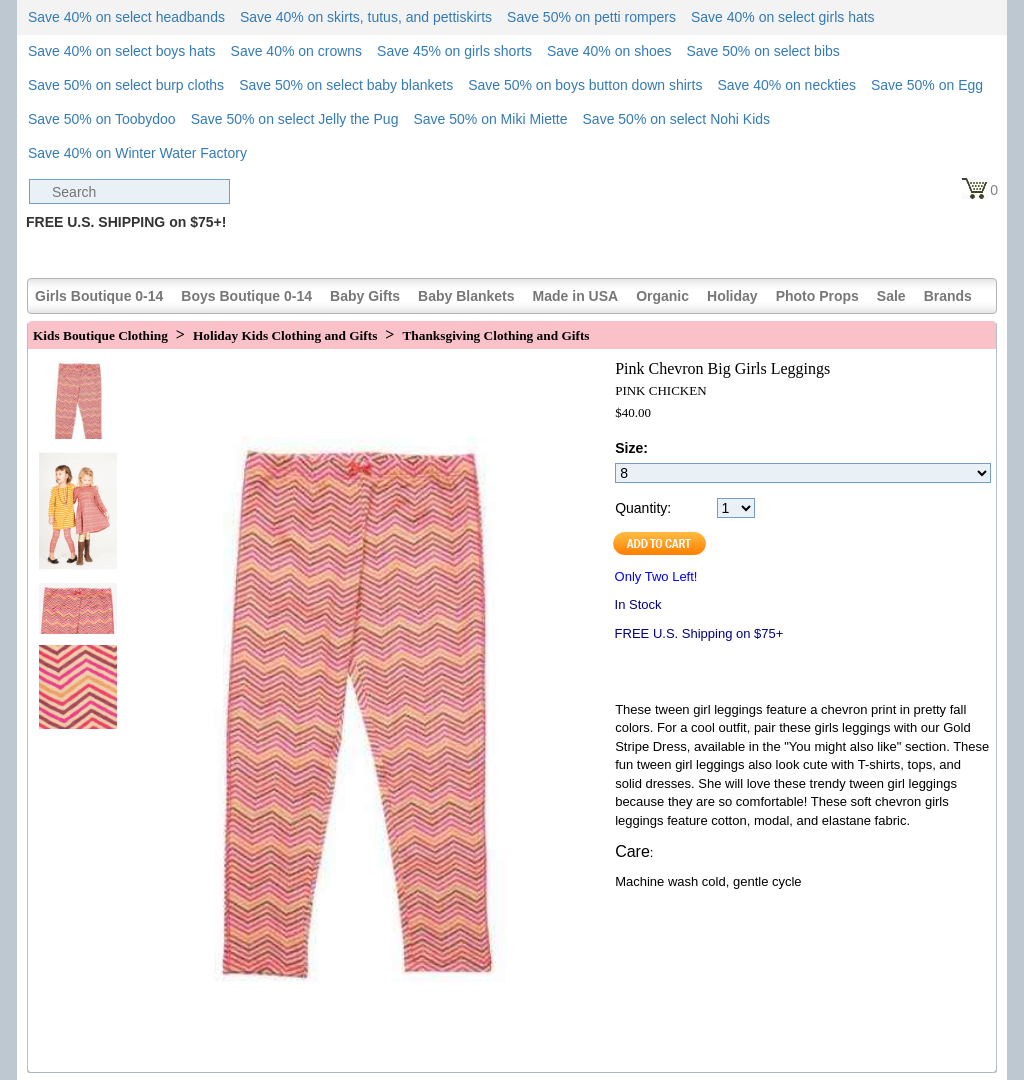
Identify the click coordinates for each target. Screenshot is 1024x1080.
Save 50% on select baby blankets (346, 85)
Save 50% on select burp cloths (126, 85)
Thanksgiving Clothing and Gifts (495, 335)
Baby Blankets (466, 296)
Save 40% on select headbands (126, 17)
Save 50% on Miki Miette (490, 119)
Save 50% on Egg (927, 85)
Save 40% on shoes (609, 51)
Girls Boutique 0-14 (99, 296)
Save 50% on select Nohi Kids (677, 119)
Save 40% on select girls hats (783, 17)
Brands (948, 296)
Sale (891, 296)
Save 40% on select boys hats (122, 51)
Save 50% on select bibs (762, 51)
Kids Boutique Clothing (100, 335)
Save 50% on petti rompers (591, 17)
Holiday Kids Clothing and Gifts (285, 335)
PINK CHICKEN (660, 390)
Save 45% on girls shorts (454, 51)
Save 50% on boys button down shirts (585, 85)
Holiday (732, 296)
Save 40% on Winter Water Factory (137, 153)
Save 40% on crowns (297, 51)
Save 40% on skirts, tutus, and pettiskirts (366, 17)
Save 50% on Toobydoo (102, 119)
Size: (631, 448)
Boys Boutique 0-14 (246, 296)
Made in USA (576, 296)
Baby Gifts (365, 296)
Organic (662, 296)
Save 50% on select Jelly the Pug (295, 119)
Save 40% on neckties (786, 85)
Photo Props (817, 296)
